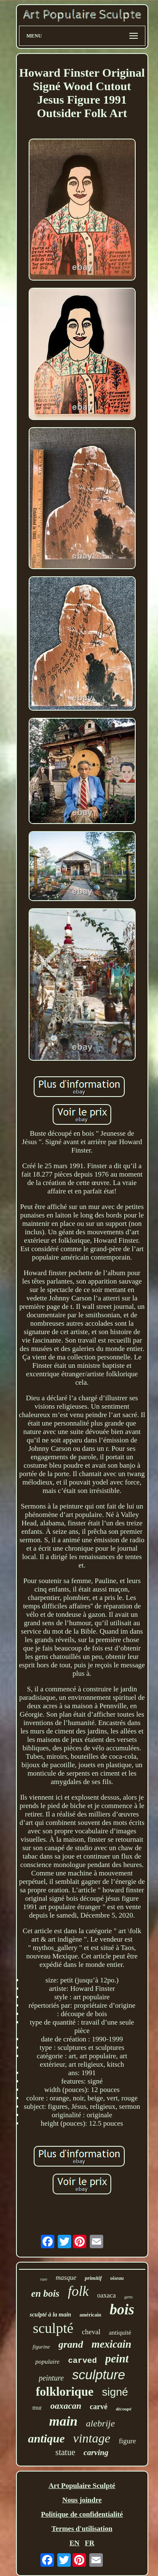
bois (122, 2309)
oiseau (117, 2278)
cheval (91, 2332)
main (63, 2421)
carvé (98, 2406)
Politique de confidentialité (82, 2514)
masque (66, 2277)
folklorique (65, 2391)
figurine (41, 2346)
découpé (123, 2408)
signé (115, 2392)
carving (95, 2452)
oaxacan (65, 2406)
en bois (45, 2293)
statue (65, 2452)
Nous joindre (82, 2500)
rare (43, 2279)
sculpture (98, 2374)
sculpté (53, 2328)
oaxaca (106, 2295)
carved (82, 2360)
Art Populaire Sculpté (81, 2486)
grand (71, 2344)
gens (128, 2296)
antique (46, 2438)
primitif (93, 2278)
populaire (47, 2361)
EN (75, 2543)
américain (90, 2315)
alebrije (100, 2423)
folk (78, 2291)
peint (117, 2358)
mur (37, 2408)
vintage (91, 2438)
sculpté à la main (50, 2314)
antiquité (120, 2332)
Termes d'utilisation (81, 2529)
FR (89, 2543)
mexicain (111, 2344)
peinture (51, 2378)
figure (127, 2441)
